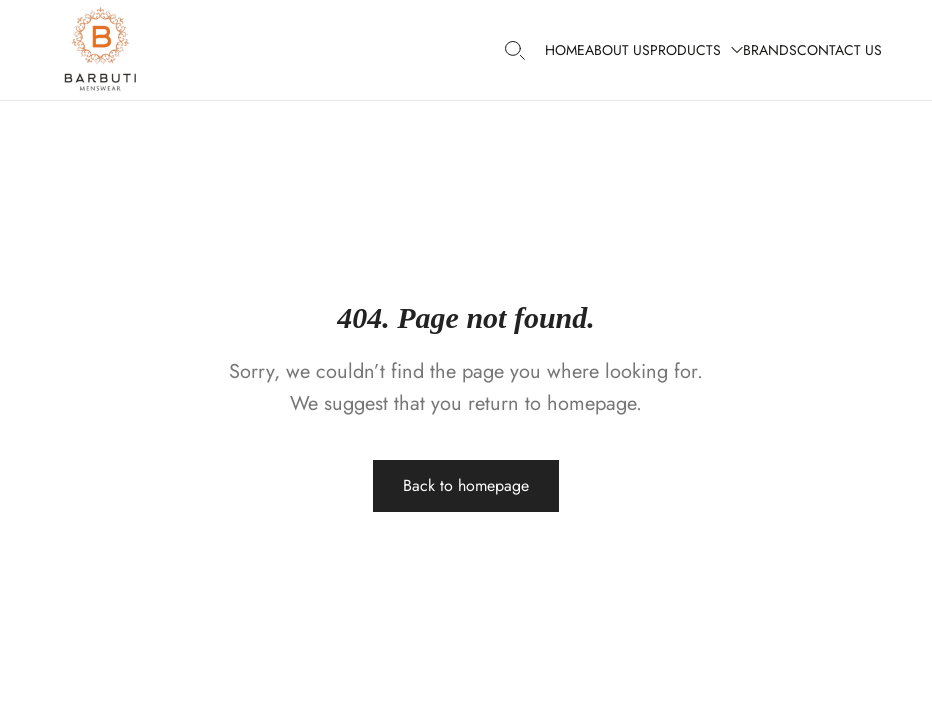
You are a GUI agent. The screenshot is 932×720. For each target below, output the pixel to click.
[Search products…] (515, 50)
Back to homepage (466, 485)
